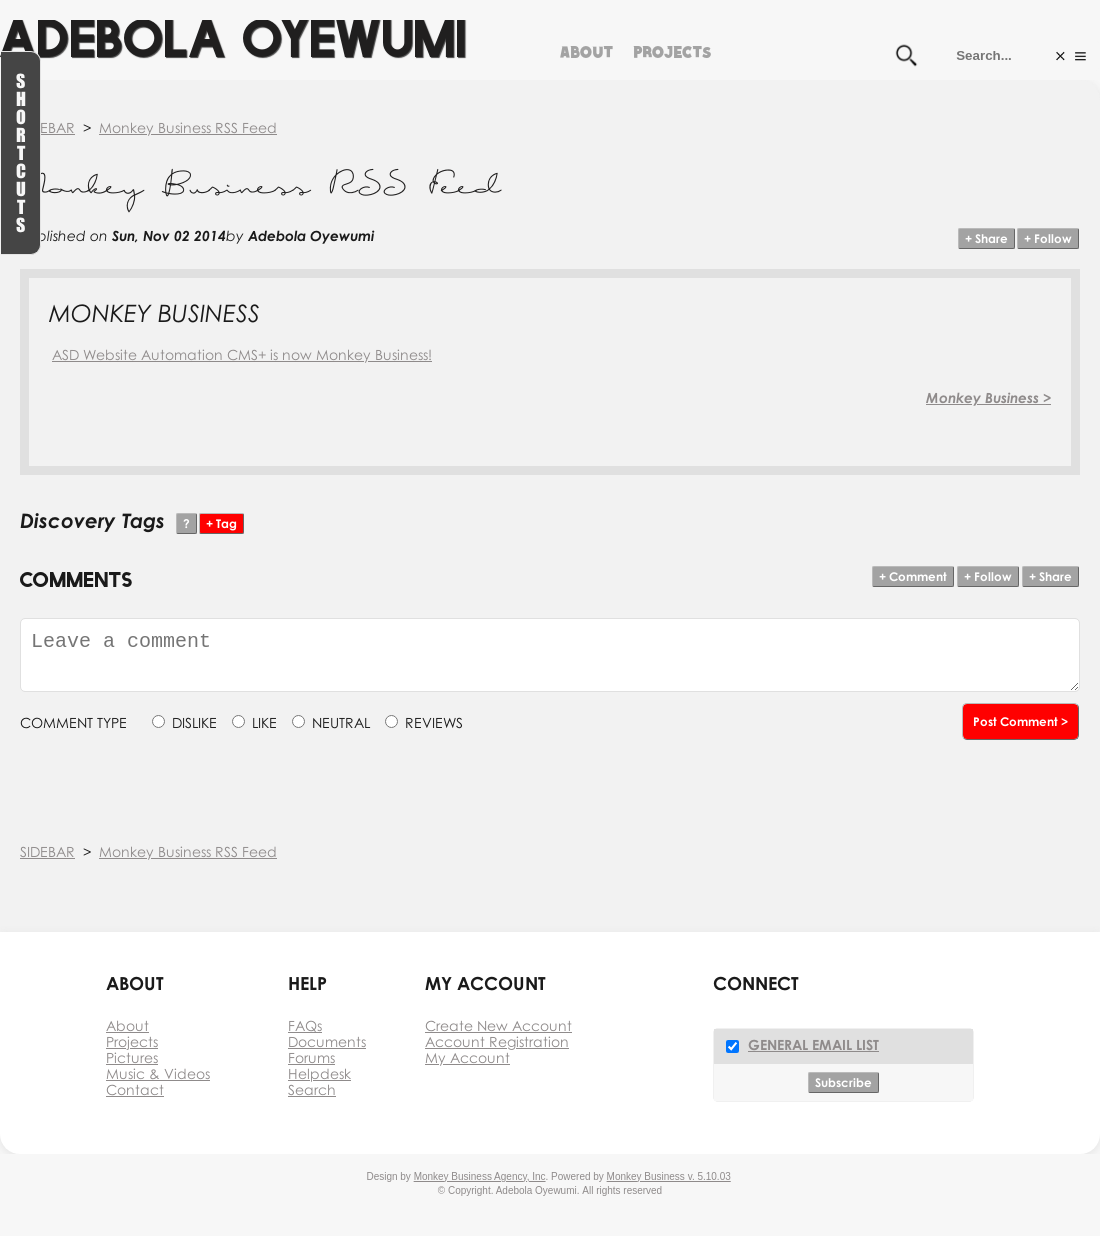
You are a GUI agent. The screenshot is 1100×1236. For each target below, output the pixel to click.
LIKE (264, 722)
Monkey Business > (988, 397)
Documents (327, 1041)
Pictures (132, 1057)
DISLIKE (194, 722)
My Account (467, 1057)
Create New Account (498, 1025)
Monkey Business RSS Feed (188, 127)
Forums (311, 1057)
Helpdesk (319, 1073)
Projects (672, 49)
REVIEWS (434, 722)
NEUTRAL (341, 722)
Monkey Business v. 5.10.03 (669, 1176)
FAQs (305, 1025)
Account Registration (497, 1041)
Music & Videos (158, 1073)
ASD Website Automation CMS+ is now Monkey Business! (242, 354)
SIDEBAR (47, 127)
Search (312, 1089)
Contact (135, 1089)
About (586, 49)
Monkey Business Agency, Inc (480, 1176)
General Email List (813, 1044)
